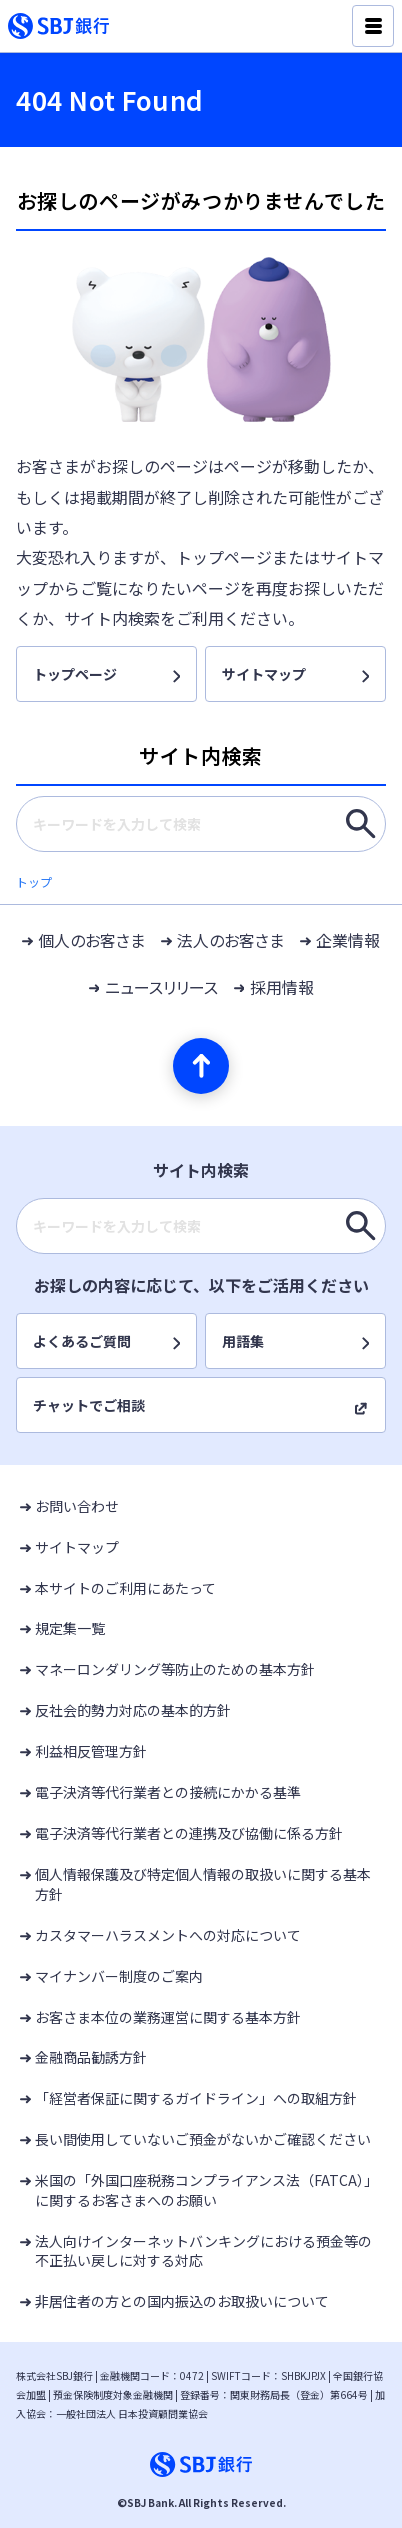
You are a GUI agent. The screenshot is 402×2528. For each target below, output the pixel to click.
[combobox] (201, 824)
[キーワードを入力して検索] (361, 824)
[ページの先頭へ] (201, 1066)
